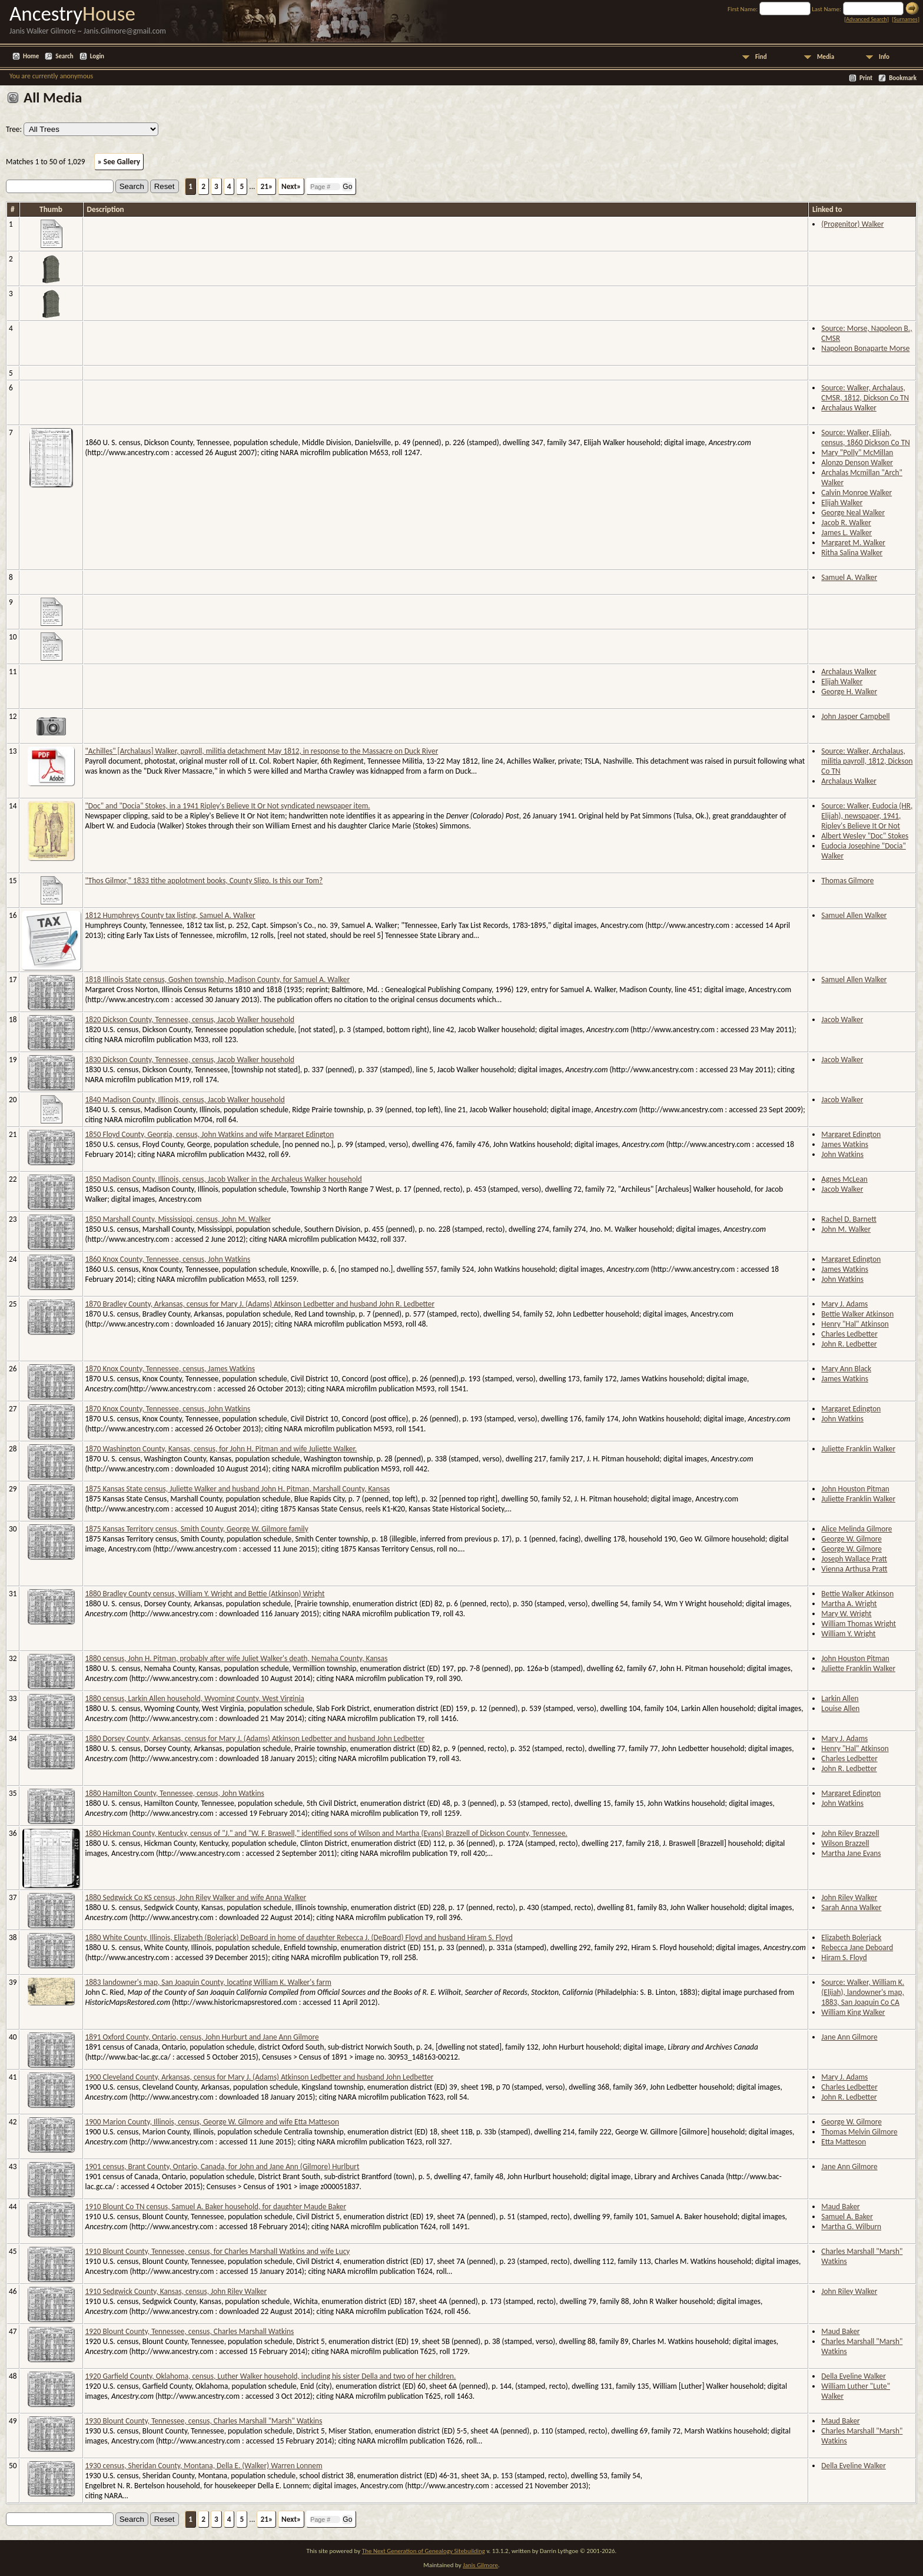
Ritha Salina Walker (851, 553)
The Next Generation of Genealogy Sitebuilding (423, 2551)
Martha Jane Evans (851, 1853)
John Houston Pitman (855, 1489)
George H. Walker (849, 692)
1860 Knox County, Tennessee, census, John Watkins (168, 1259)
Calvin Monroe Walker (856, 493)
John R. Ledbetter (848, 1344)
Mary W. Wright (846, 1614)
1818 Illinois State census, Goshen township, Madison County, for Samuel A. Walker (217, 979)
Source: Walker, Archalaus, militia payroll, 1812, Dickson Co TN (866, 761)
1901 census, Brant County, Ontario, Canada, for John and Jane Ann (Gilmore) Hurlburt (222, 2166)
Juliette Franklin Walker (858, 1449)
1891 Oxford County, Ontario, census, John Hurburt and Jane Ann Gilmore (202, 2037)
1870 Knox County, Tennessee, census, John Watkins (168, 1409)
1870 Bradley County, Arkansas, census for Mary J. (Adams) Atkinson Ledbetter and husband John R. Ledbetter (260, 1304)
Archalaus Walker (848, 408)
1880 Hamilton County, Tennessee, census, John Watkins (174, 1793)
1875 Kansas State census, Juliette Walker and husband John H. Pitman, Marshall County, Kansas (237, 1489)
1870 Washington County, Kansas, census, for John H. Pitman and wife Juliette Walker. (221, 1449)
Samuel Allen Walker (854, 915)
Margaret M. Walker (853, 543)
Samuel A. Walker (849, 577)
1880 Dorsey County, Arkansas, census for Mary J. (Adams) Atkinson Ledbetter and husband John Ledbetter (255, 1738)
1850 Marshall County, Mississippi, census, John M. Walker (178, 1219)
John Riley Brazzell (850, 1833)
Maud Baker (840, 2207)
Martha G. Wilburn (851, 2227)
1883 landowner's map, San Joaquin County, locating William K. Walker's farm (208, 1982)
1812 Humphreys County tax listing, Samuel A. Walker (170, 915)
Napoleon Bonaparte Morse (865, 348)
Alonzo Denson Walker (857, 462)
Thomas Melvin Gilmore (859, 2132)
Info (884, 57)
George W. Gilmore (851, 1539)
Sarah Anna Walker (851, 1907)
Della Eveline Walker (853, 2376)
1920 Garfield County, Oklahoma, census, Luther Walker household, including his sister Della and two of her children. (270, 2376)
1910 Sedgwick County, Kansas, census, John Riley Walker (176, 2291)
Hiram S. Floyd (843, 1957)
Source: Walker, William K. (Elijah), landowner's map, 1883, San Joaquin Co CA (862, 1992)
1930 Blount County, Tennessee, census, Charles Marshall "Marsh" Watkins (204, 2421)
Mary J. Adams (844, 1304)
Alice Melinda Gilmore (856, 1529)
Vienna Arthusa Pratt (854, 1569)
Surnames (905, 19)
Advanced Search (866, 19)
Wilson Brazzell (845, 1843)
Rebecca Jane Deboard (857, 1947)
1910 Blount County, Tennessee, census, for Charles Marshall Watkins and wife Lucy (217, 2251)
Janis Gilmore (480, 2565)
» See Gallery (119, 162)
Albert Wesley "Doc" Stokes (864, 836)
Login (97, 56)
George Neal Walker (853, 513)
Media (825, 57)
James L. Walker (846, 533)
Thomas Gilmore (847, 881)
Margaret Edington (851, 1134)
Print (865, 78)
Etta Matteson (843, 2142)
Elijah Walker (841, 503)
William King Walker (853, 2012)
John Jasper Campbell (855, 716)
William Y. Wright (848, 1634)
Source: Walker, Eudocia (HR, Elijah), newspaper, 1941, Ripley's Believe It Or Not (866, 816)
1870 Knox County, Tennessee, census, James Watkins (170, 1369)
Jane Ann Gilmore (849, 2037)
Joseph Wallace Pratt (854, 1559)
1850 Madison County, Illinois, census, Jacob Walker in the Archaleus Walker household (223, 1179)
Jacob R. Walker (846, 523)
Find (761, 57)
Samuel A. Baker (847, 2217)
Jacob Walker (842, 1020)
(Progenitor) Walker (852, 224)
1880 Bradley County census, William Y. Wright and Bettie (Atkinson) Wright (205, 1594)
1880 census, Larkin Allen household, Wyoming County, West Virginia (194, 1698)
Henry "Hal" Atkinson (854, 1324)
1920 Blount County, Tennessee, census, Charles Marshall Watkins (189, 2331)
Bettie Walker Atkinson (857, 1314)
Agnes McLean (844, 1179)
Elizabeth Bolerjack (851, 1937)
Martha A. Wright (848, 1604)
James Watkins (844, 1144)
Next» (291, 186)
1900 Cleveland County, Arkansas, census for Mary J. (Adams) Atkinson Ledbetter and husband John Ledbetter (259, 2077)
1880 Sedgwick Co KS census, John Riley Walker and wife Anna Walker (196, 1897)
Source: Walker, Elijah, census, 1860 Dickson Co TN (865, 437)
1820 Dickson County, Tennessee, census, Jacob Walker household (190, 1020)
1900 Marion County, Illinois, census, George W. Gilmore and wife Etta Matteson (212, 2122)
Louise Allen (840, 1708)
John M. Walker (846, 1229)
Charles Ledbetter (849, 1334)
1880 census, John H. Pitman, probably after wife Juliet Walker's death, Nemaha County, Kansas (236, 1658)
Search (64, 56)
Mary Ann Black (846, 1369)
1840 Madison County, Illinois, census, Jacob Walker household (185, 1100)
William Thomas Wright (858, 1624)
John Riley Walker (849, 1897)
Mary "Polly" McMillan (857, 452)
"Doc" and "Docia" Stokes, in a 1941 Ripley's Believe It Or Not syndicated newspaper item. (227, 806)
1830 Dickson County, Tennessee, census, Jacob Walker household (190, 1060)
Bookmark (903, 78)
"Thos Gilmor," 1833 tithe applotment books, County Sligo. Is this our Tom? (204, 881)
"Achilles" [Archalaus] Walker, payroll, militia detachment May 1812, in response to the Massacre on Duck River (262, 751)
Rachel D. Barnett (848, 1219)
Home (31, 56)
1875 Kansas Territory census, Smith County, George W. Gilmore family (196, 1529)
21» (266, 186)
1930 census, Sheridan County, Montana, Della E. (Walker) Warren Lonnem (204, 2466)
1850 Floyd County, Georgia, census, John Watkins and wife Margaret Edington (209, 1134)
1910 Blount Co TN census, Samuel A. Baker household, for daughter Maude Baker (216, 2207)
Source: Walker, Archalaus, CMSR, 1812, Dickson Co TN (865, 393)
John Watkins (842, 1154)
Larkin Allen (839, 1698)
